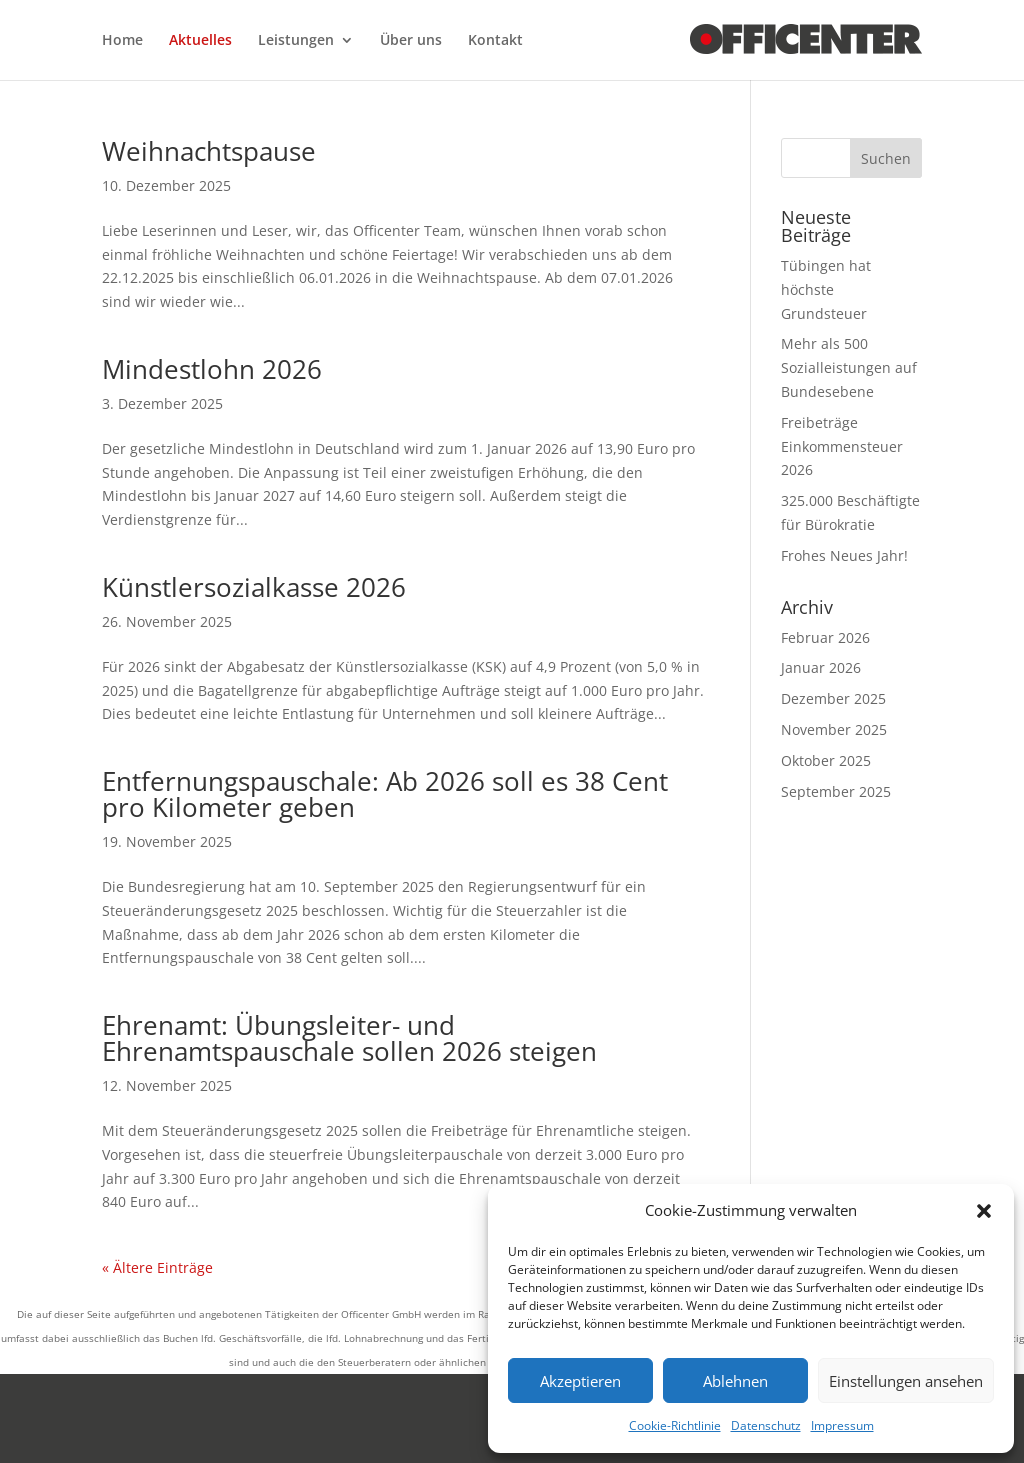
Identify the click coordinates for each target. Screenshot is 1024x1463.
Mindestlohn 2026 (212, 369)
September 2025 (836, 791)
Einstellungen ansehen (906, 1381)
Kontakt (495, 41)
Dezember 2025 (833, 698)
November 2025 (834, 729)
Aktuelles (200, 41)
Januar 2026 (821, 667)
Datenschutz (766, 1425)
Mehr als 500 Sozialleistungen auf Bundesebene (849, 367)
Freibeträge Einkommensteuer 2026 (842, 446)
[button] (984, 1211)
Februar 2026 (825, 637)
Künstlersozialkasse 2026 (254, 587)
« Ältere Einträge (157, 1267)
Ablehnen (735, 1381)
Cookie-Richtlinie (675, 1425)
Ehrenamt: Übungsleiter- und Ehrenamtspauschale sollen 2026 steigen (349, 1038)
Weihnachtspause (209, 151)
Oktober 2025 (826, 760)
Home (122, 41)
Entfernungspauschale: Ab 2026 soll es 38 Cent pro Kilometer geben (385, 794)
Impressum (842, 1425)
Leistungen (296, 41)
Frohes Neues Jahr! (844, 555)
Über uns (411, 41)
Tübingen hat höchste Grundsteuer (826, 289)
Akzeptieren (580, 1381)
